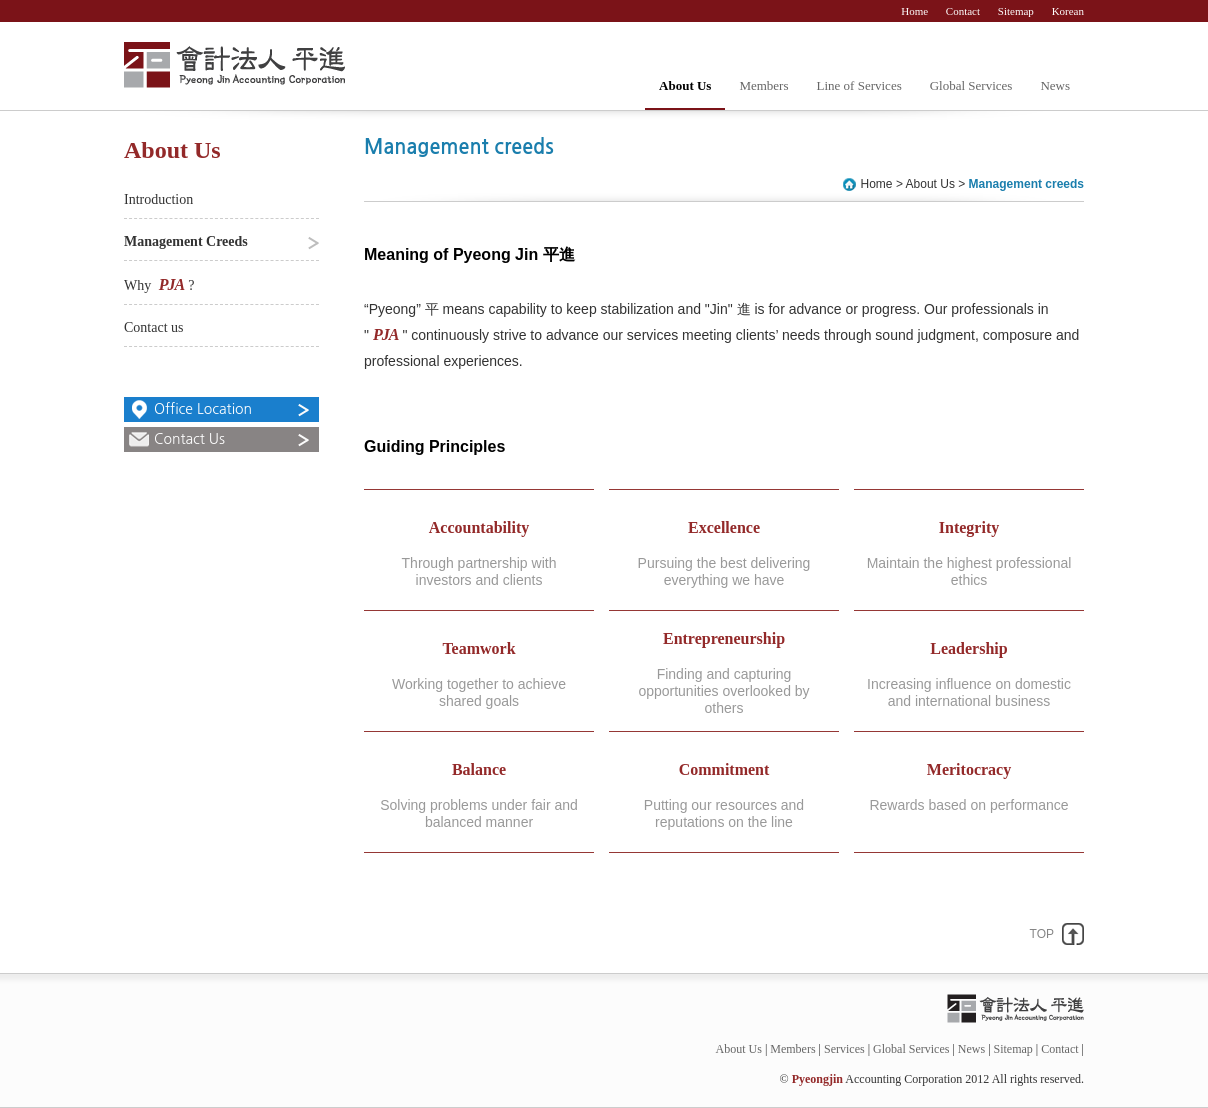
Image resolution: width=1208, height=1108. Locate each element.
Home (916, 11)
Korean (1068, 11)
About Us (685, 85)
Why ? (159, 284)
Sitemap (1017, 11)
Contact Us (189, 439)
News (1055, 85)
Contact (964, 11)
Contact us (154, 327)
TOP (1042, 934)
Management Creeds (186, 241)
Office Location (203, 409)
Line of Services (859, 85)
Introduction (158, 199)
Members (763, 85)
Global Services (971, 85)
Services (844, 1049)
